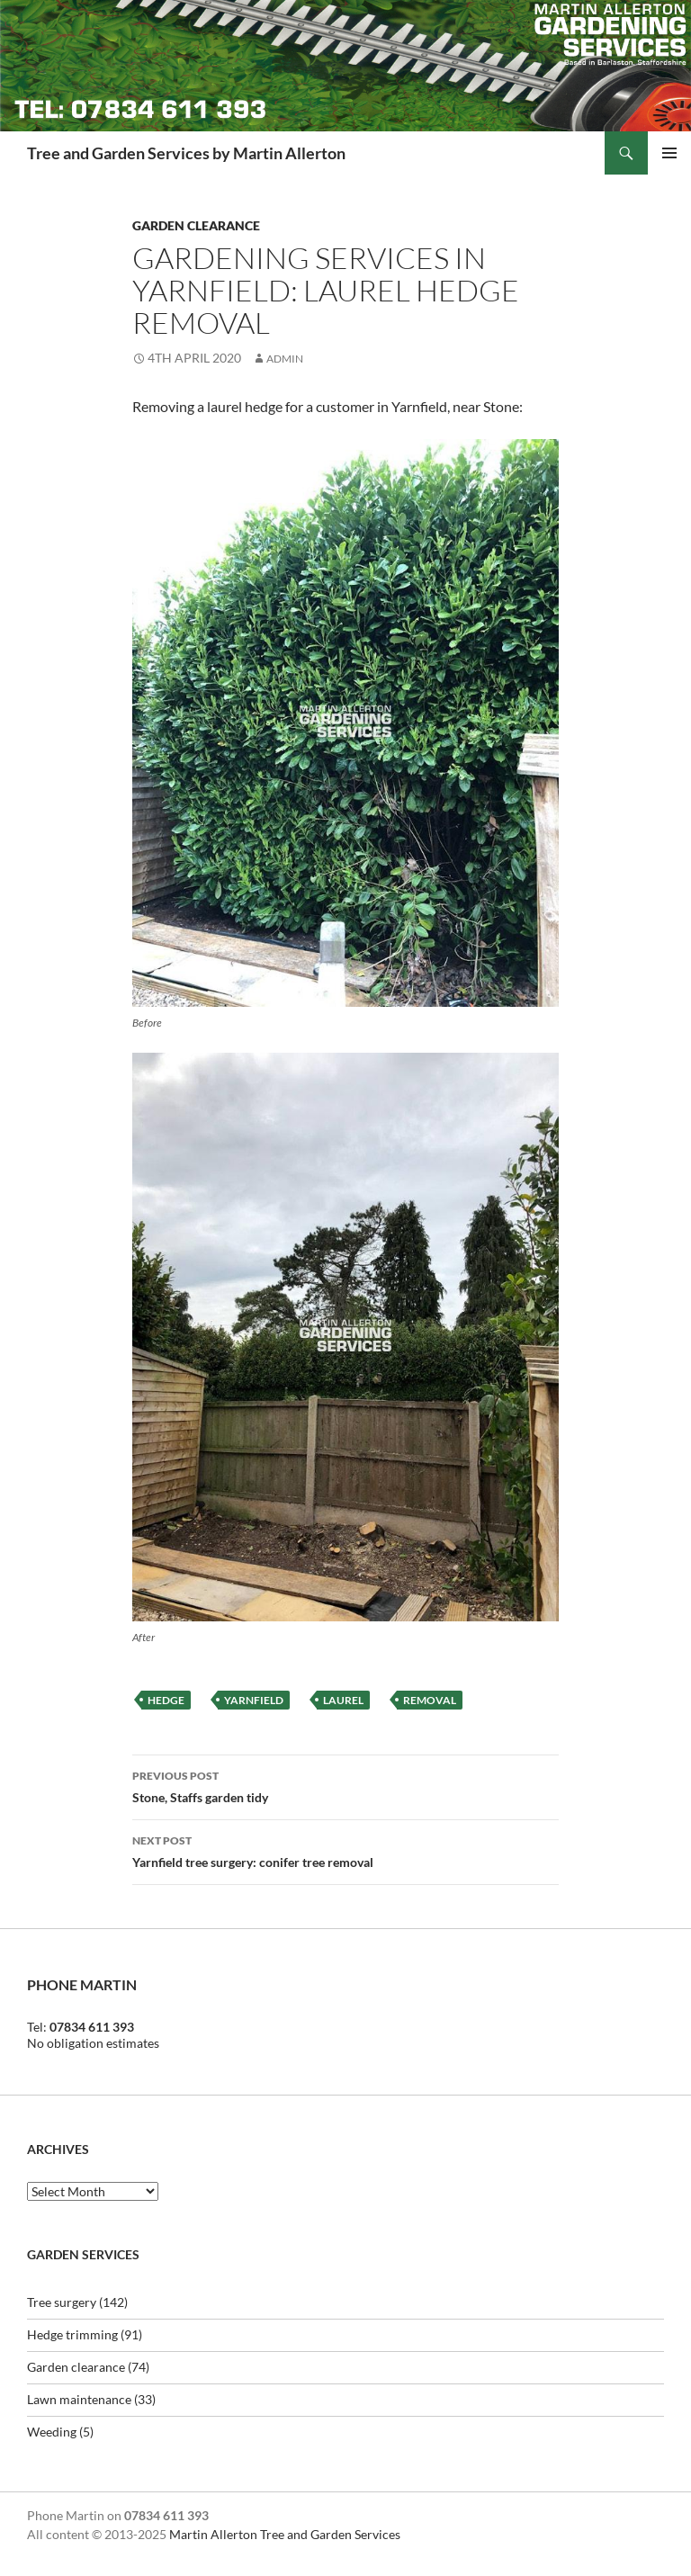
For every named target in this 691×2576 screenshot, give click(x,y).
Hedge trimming (72, 2334)
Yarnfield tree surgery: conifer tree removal (345, 1850)
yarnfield (253, 1700)
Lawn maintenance (79, 2399)
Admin (284, 358)
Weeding (51, 2431)
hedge (166, 1700)
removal (429, 1700)
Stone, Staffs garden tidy (345, 1785)
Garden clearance (196, 225)
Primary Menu (669, 153)
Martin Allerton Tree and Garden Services (284, 2534)
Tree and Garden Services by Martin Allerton (186, 153)
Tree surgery (61, 2302)
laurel (343, 1700)
